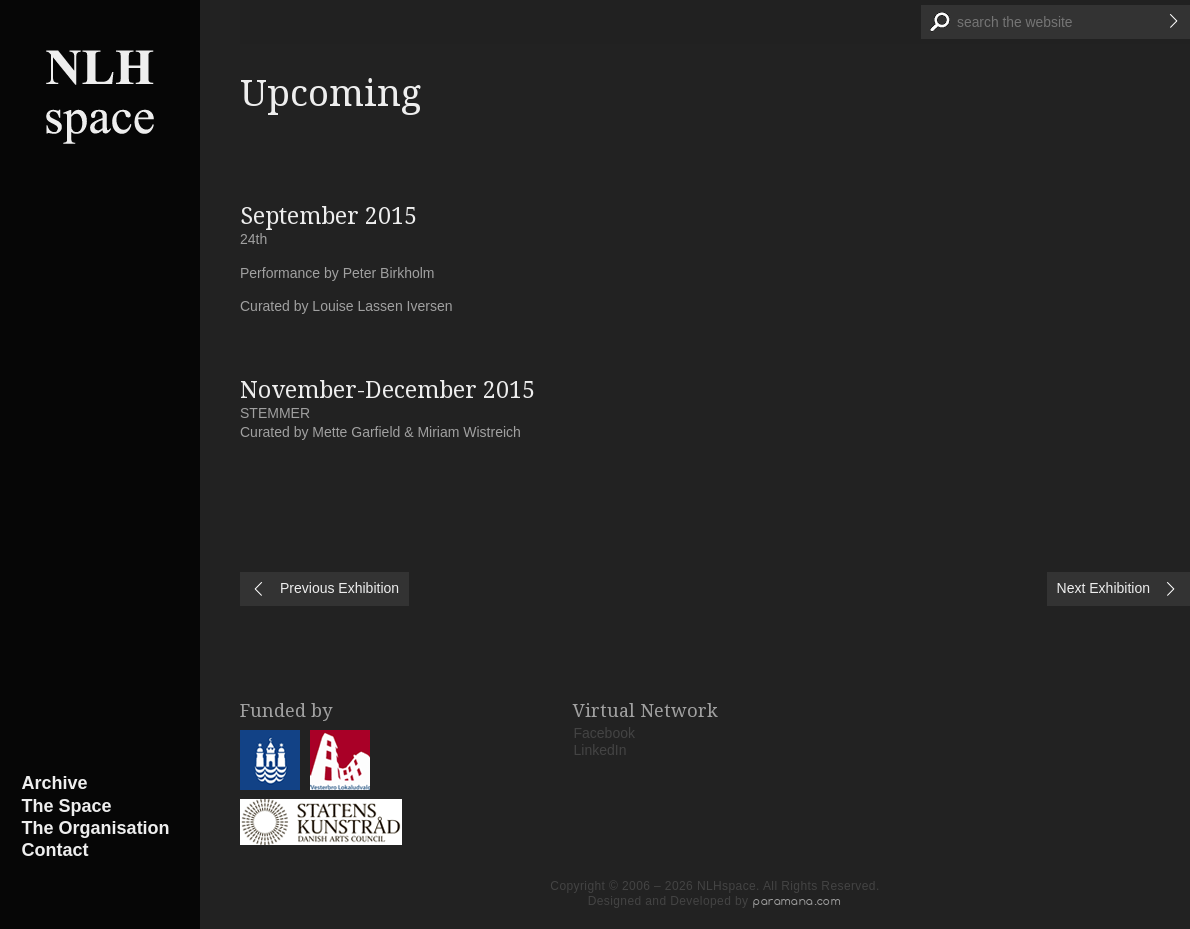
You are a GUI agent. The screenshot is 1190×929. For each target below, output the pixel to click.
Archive (55, 783)
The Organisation (96, 828)
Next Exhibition (1103, 588)
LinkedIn (600, 750)
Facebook (604, 733)
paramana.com (797, 901)
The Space (67, 806)
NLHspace (100, 95)
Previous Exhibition (339, 588)
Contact (55, 850)
